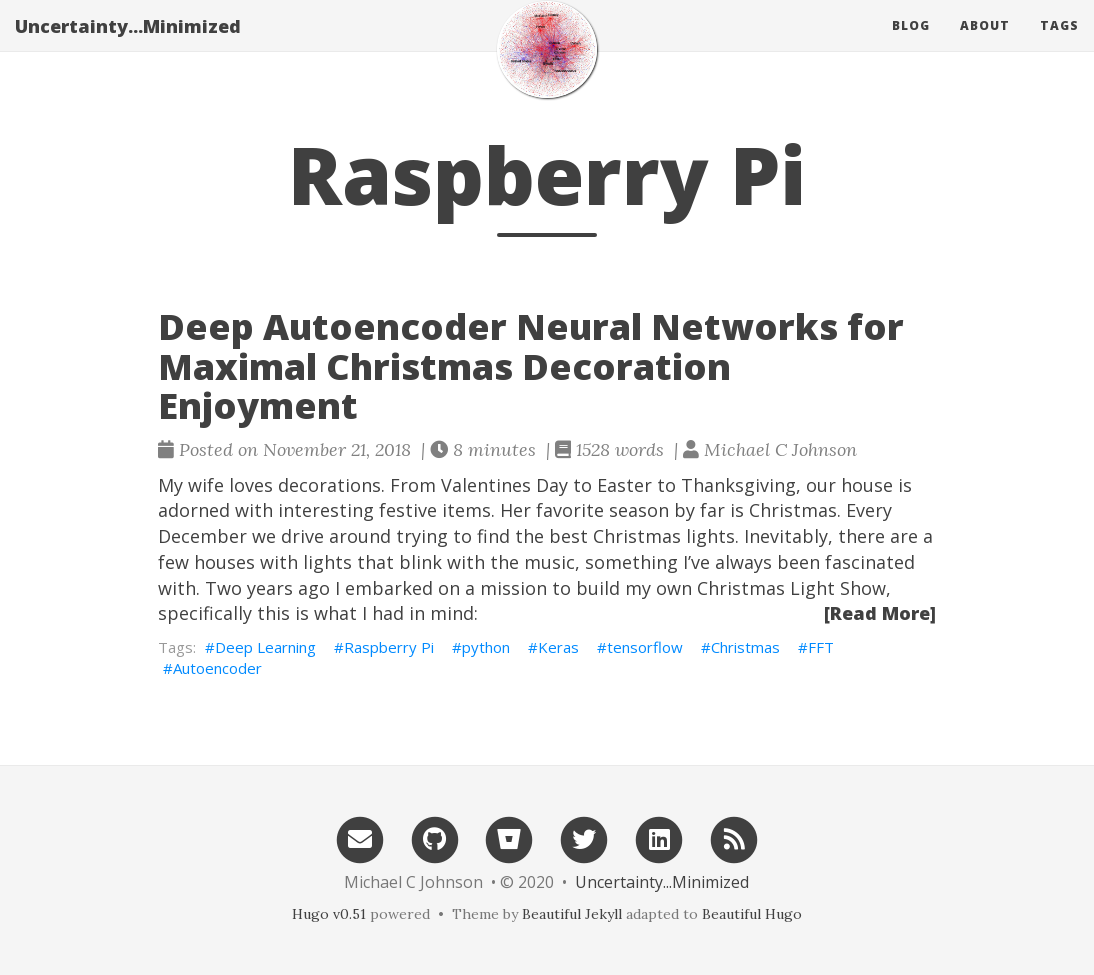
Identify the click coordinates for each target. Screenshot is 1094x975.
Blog (911, 44)
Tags (1059, 44)
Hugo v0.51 (329, 914)
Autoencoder (217, 668)
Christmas (745, 647)
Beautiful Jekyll (572, 914)
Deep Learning (265, 647)
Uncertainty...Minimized (128, 45)
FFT (821, 647)
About (985, 44)
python (486, 647)
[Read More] (880, 613)
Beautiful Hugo (752, 914)
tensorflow (645, 647)
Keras (558, 647)
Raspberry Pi (389, 647)
